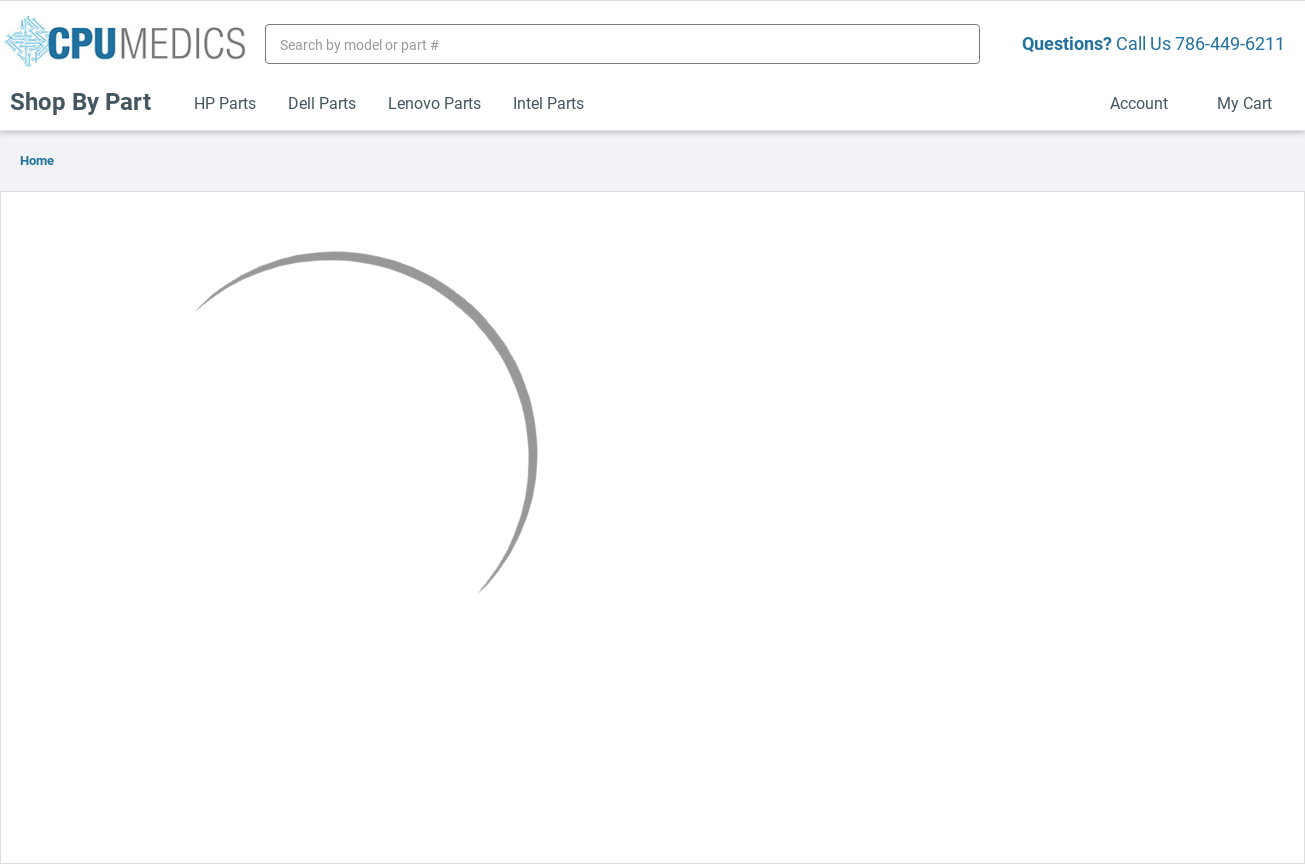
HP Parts (225, 102)
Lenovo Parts (434, 102)
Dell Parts (322, 102)
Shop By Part (89, 101)
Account (1147, 102)
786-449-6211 (1230, 43)
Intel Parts (548, 102)
